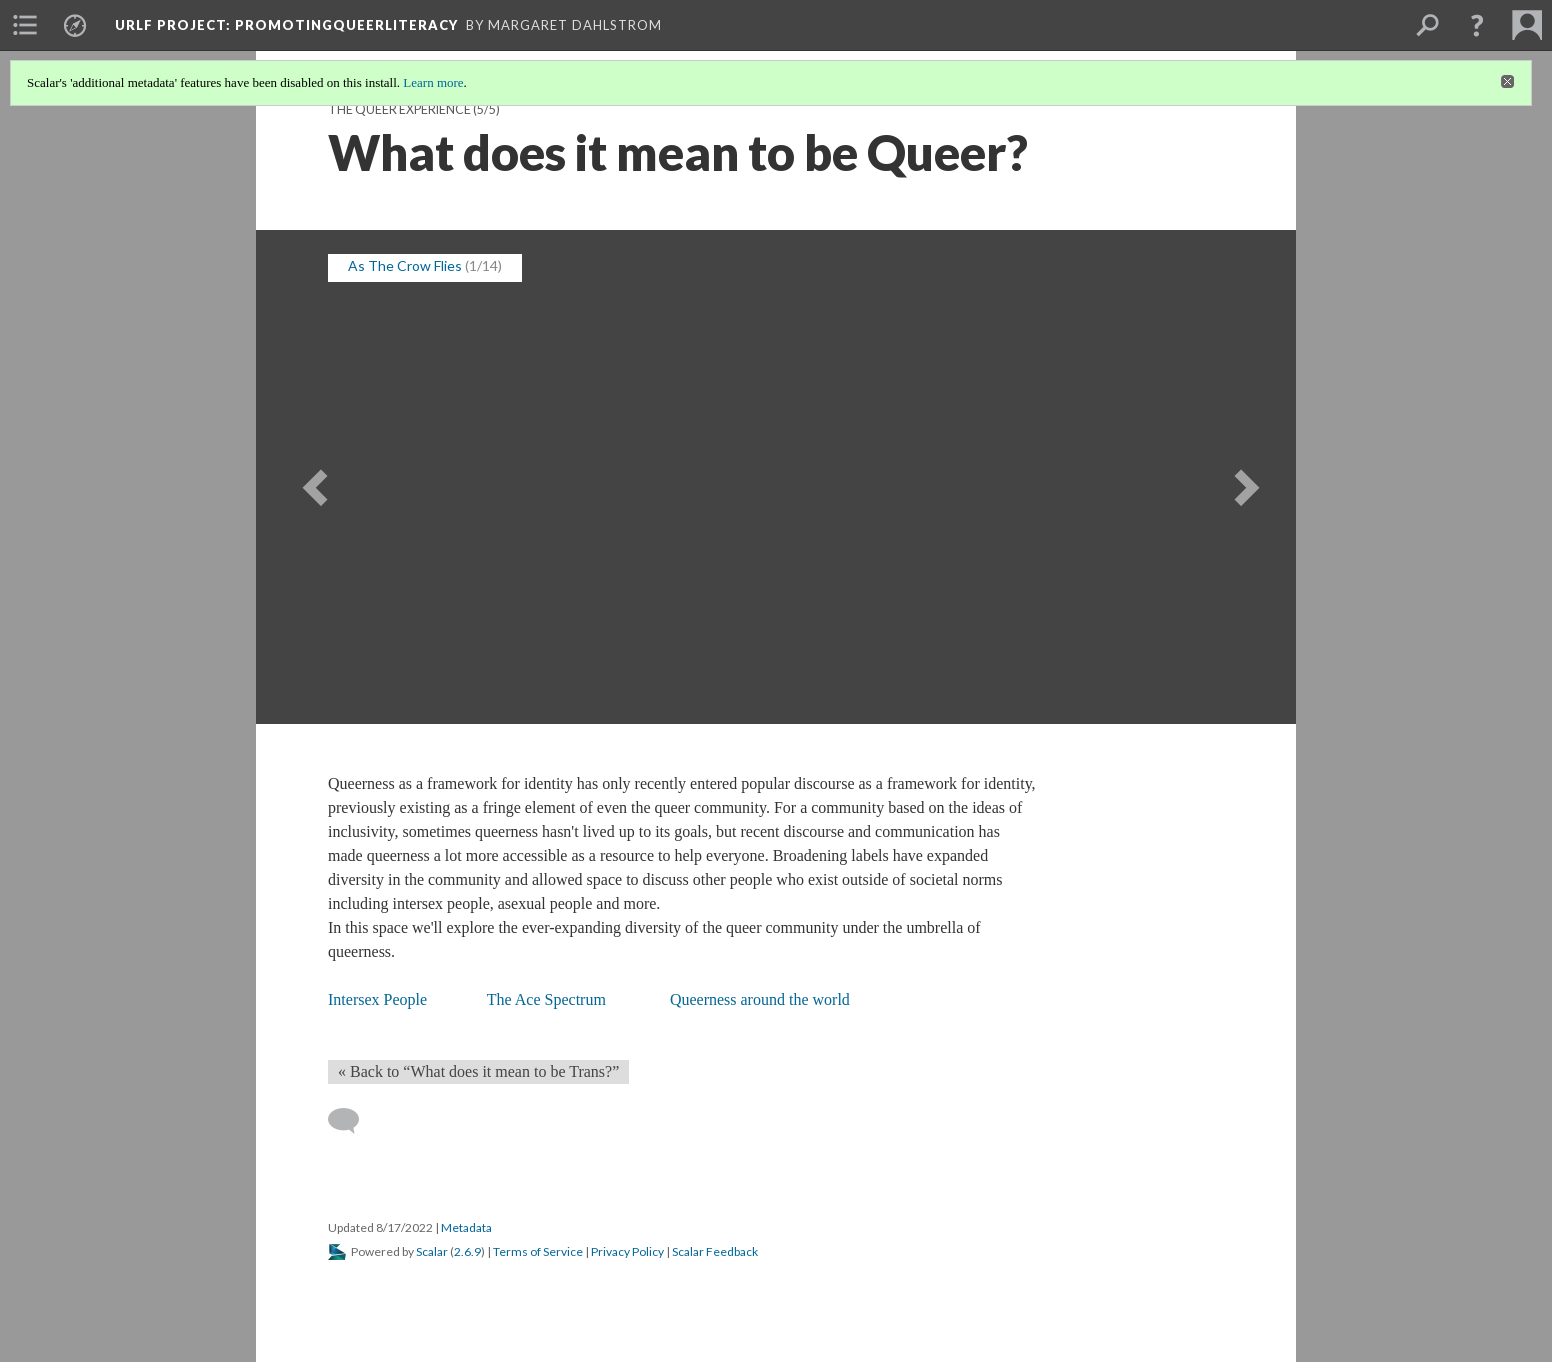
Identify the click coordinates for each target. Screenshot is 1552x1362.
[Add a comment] (352, 1121)
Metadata (466, 1227)
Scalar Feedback (715, 1251)
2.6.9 (467, 1251)
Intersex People (377, 999)
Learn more (433, 82)
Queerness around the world (760, 999)
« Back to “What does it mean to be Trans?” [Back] (478, 1071)
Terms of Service (538, 1251)
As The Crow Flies (405, 265)
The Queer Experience (399, 109)
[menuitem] (25, 25)
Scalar (432, 1251)
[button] (1477, 25)
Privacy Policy (627, 1251)
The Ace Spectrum (546, 999)
